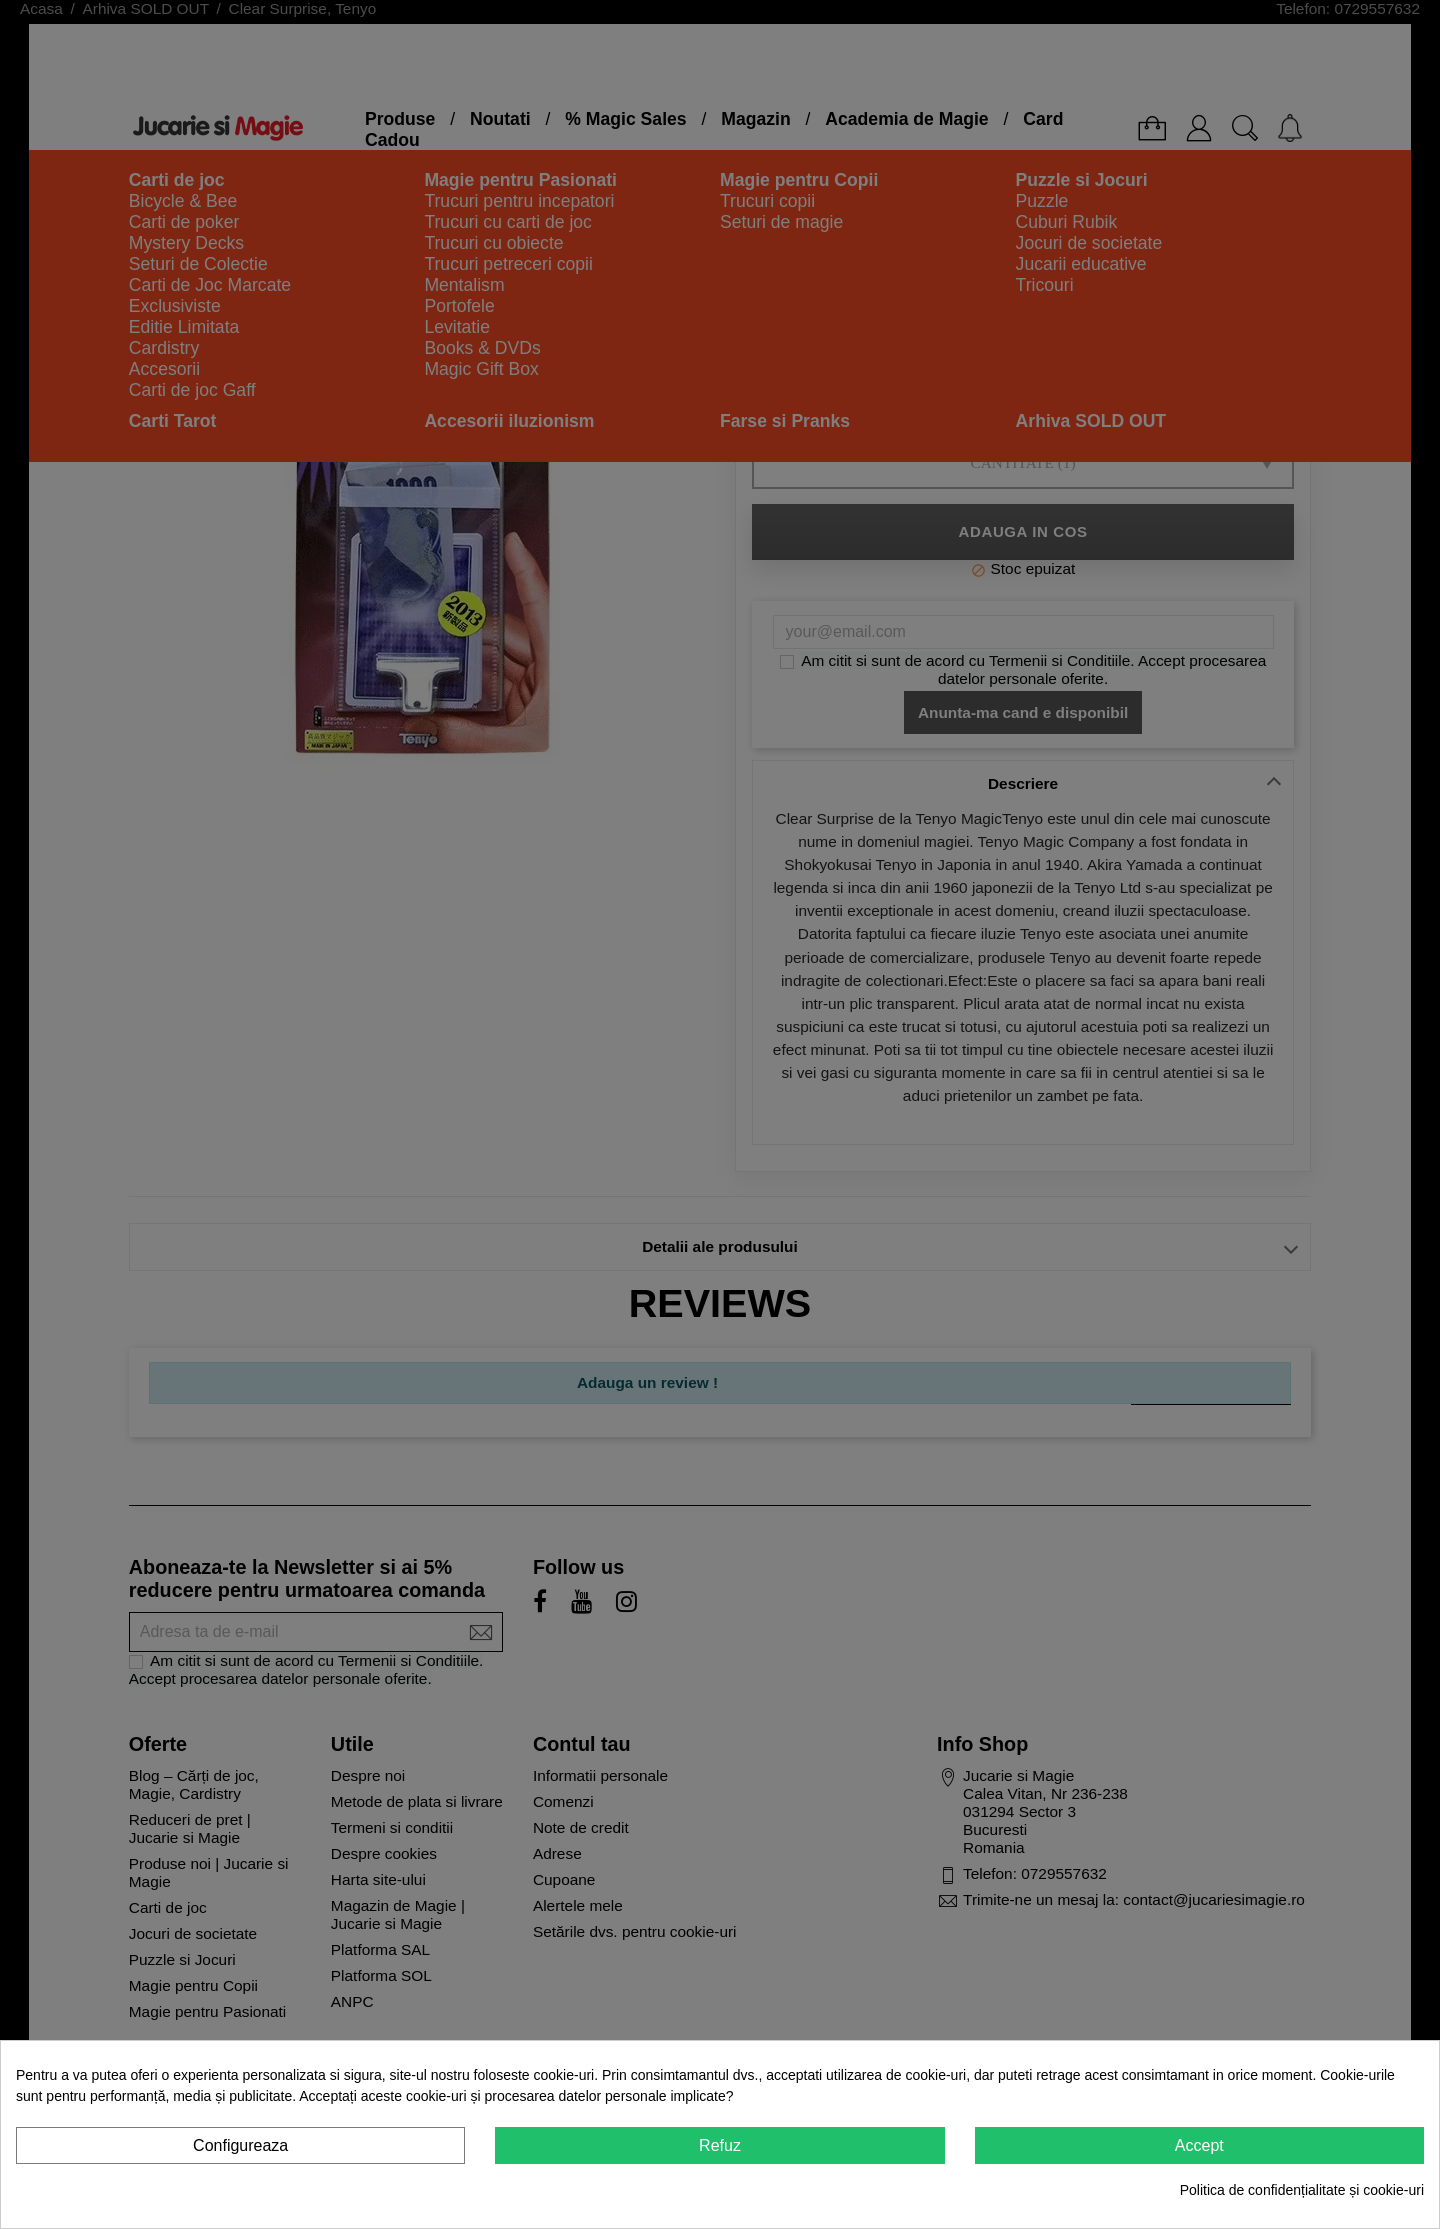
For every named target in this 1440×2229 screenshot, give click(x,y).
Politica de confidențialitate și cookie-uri (1302, 2190)
